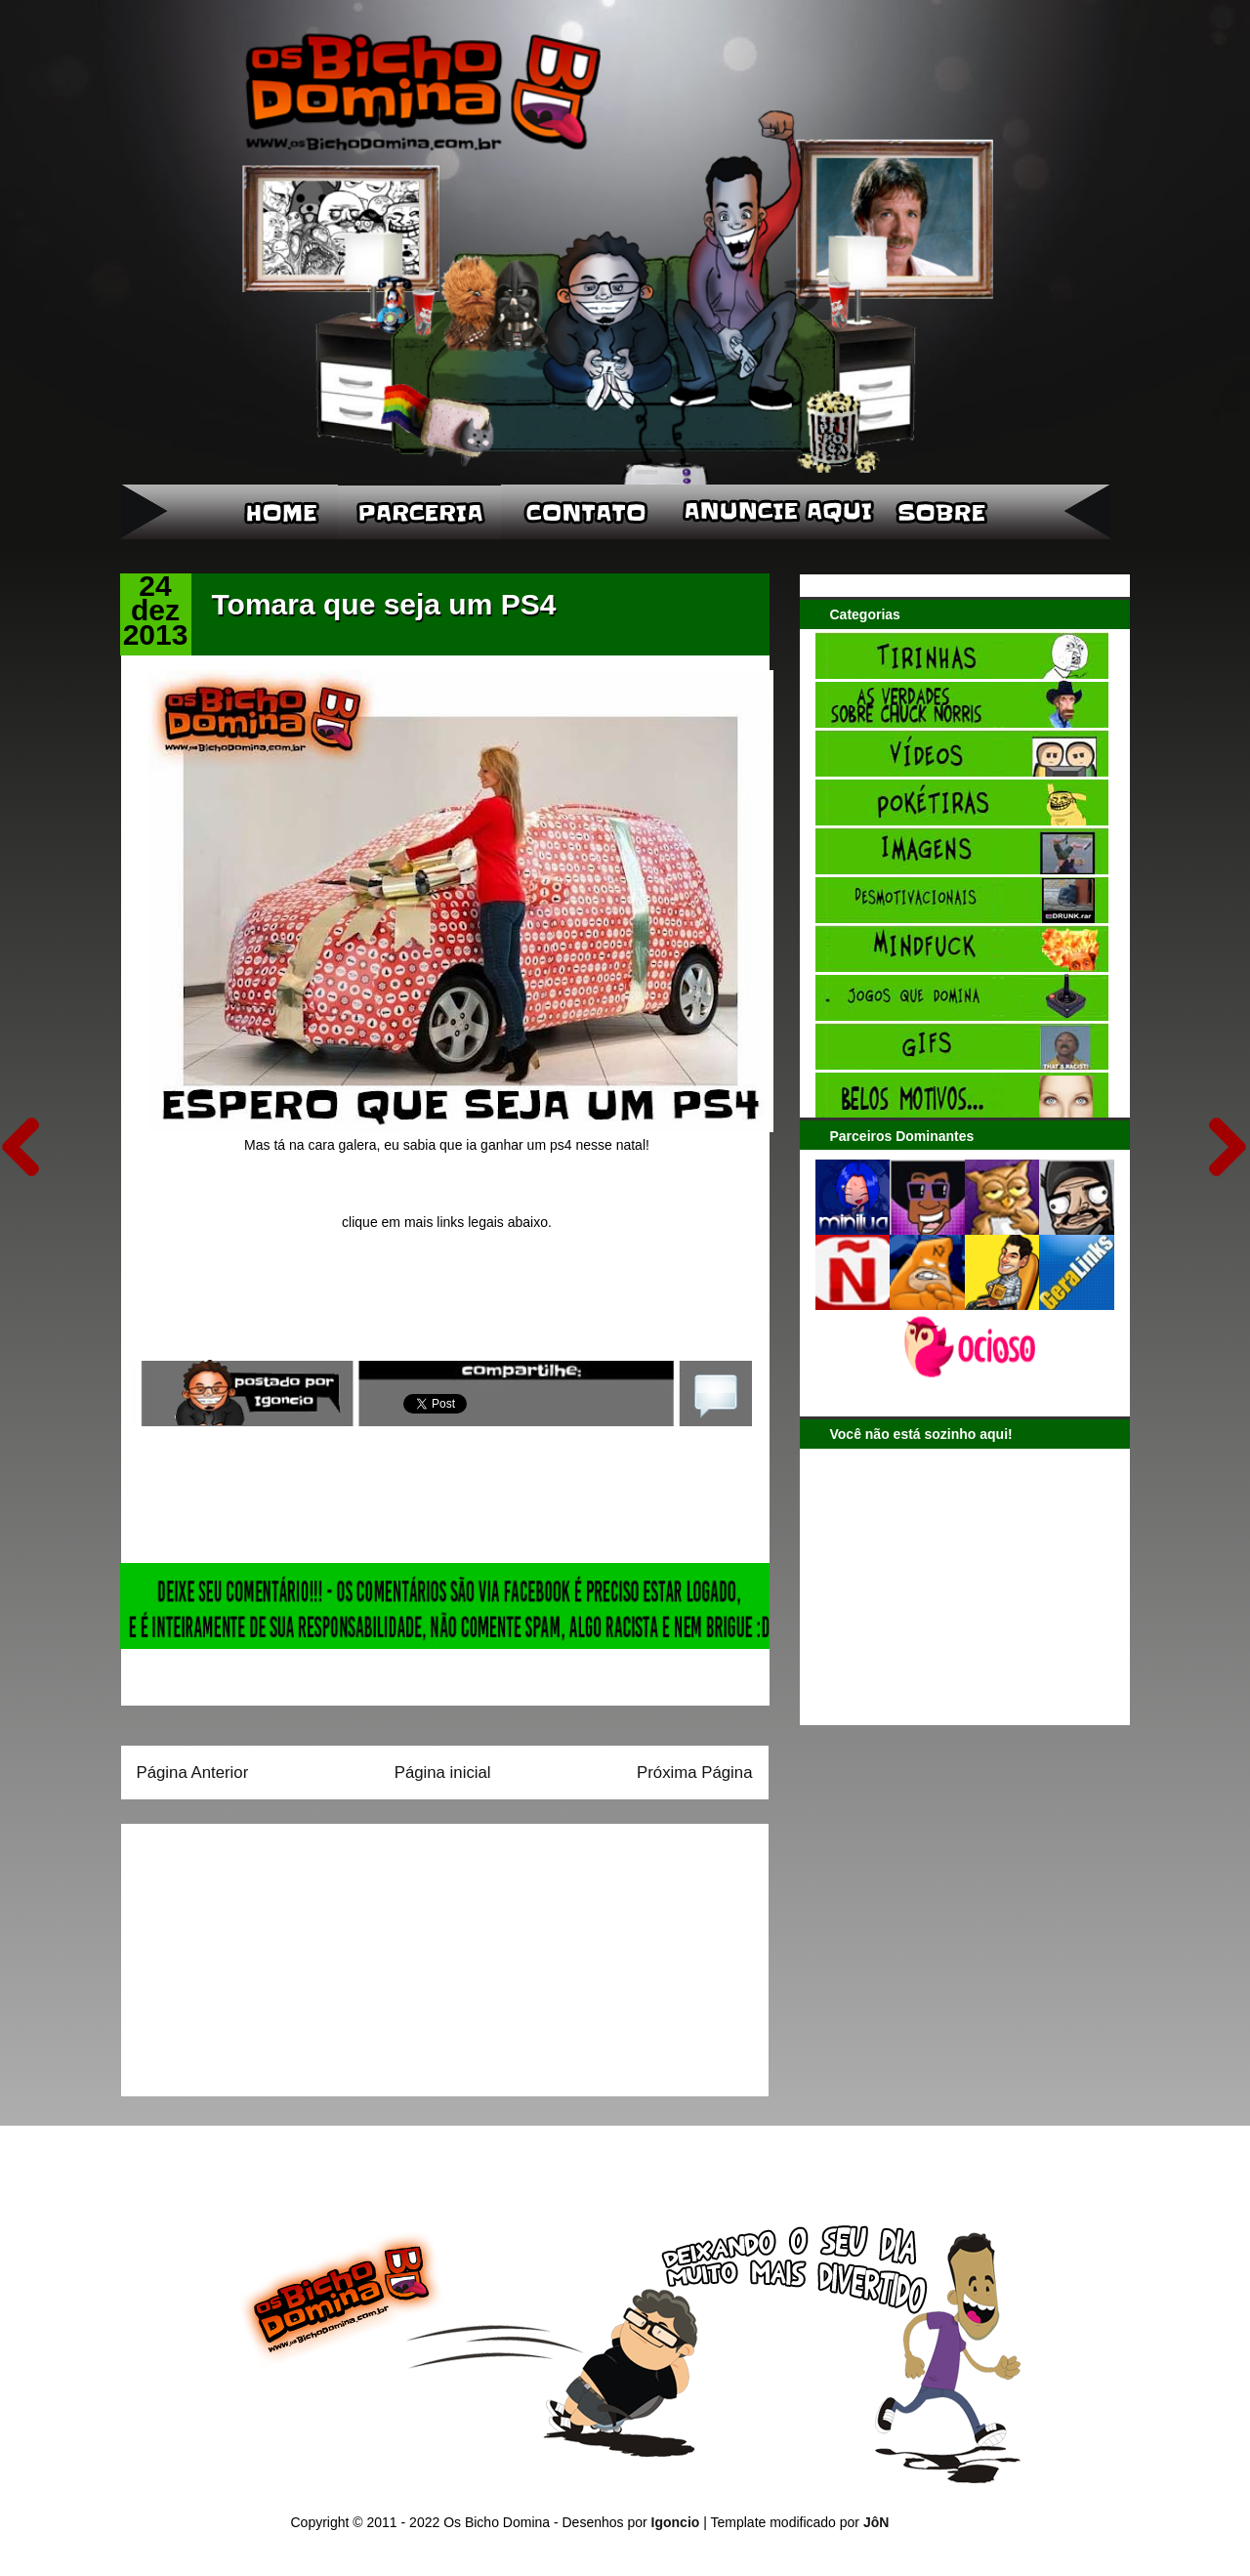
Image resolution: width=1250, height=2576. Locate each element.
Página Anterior (193, 1772)
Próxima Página (694, 1772)
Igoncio (675, 2522)
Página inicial (443, 1772)
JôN (876, 2522)
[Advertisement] (259, 1954)
